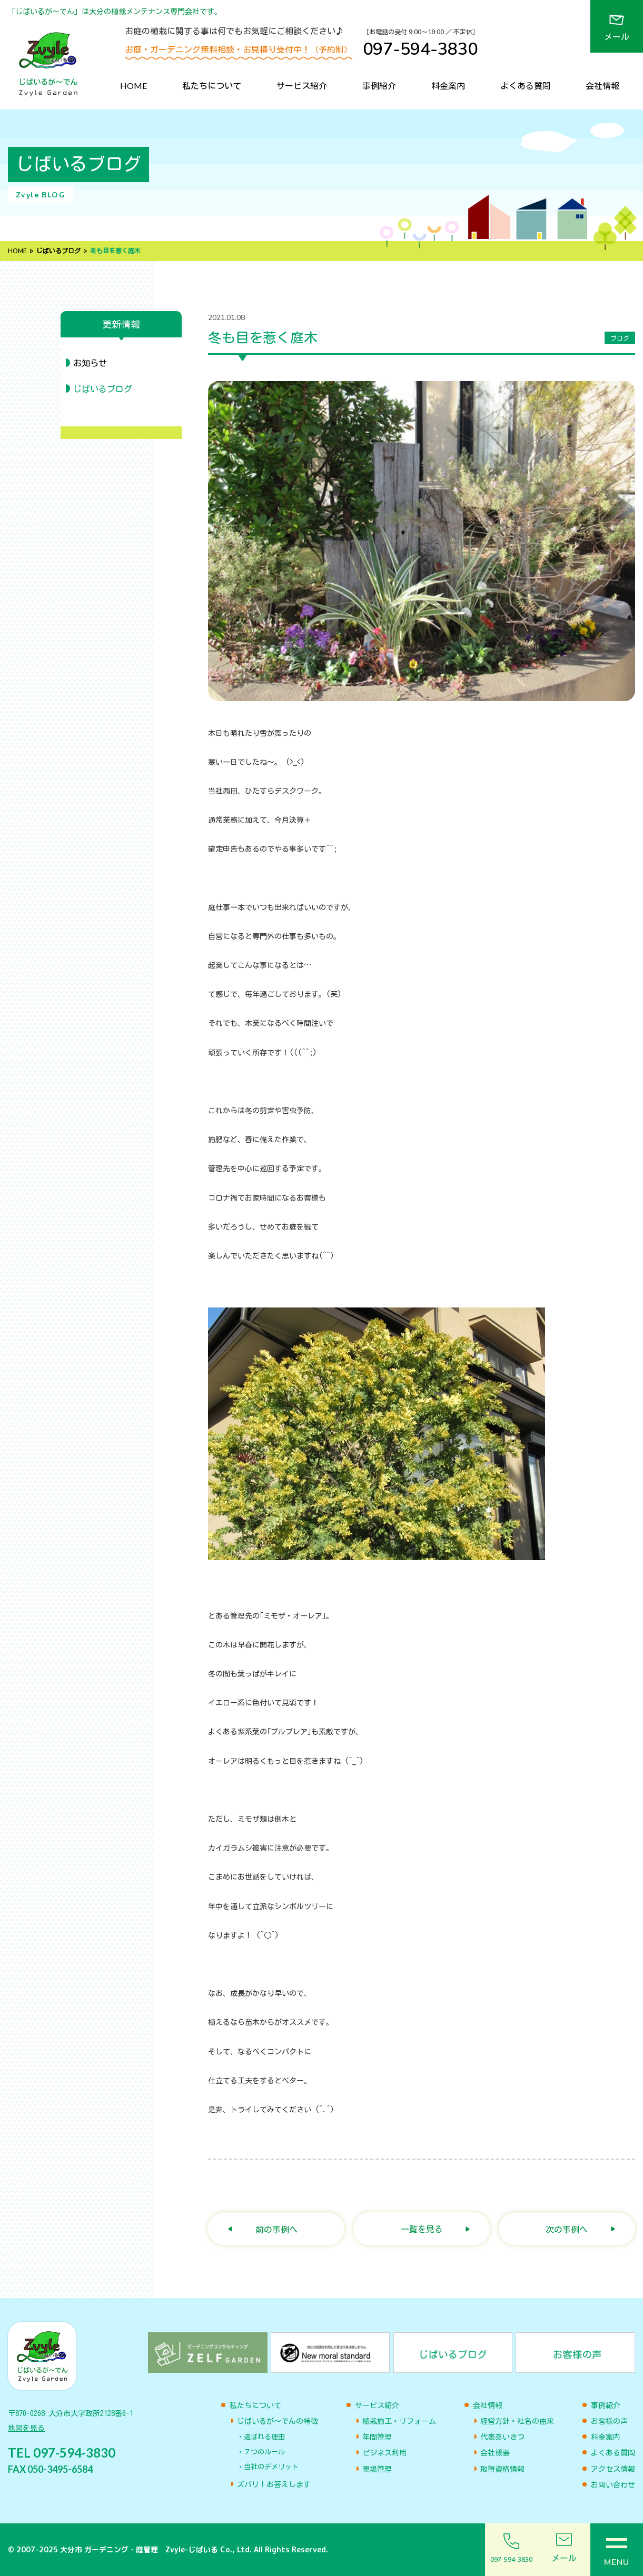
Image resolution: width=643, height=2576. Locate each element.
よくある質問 (525, 86)
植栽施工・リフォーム (399, 2421)
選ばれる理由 (264, 2436)
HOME (133, 86)
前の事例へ (276, 2229)
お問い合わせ (613, 2485)
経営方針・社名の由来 (517, 2421)
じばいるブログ (58, 251)
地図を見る (26, 2428)
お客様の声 (609, 2421)
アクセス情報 (613, 2469)
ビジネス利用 (384, 2453)
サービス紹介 (301, 86)
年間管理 (377, 2437)
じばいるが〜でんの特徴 (277, 2421)
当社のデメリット (271, 2466)
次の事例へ (567, 2229)
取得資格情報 (502, 2469)
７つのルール (264, 2452)
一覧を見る (422, 2229)
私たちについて (211, 86)
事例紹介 (379, 86)
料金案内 (448, 86)
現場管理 (377, 2469)
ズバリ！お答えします (274, 2484)
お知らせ (90, 363)
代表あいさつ (502, 2437)
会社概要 (495, 2453)
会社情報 (602, 86)
